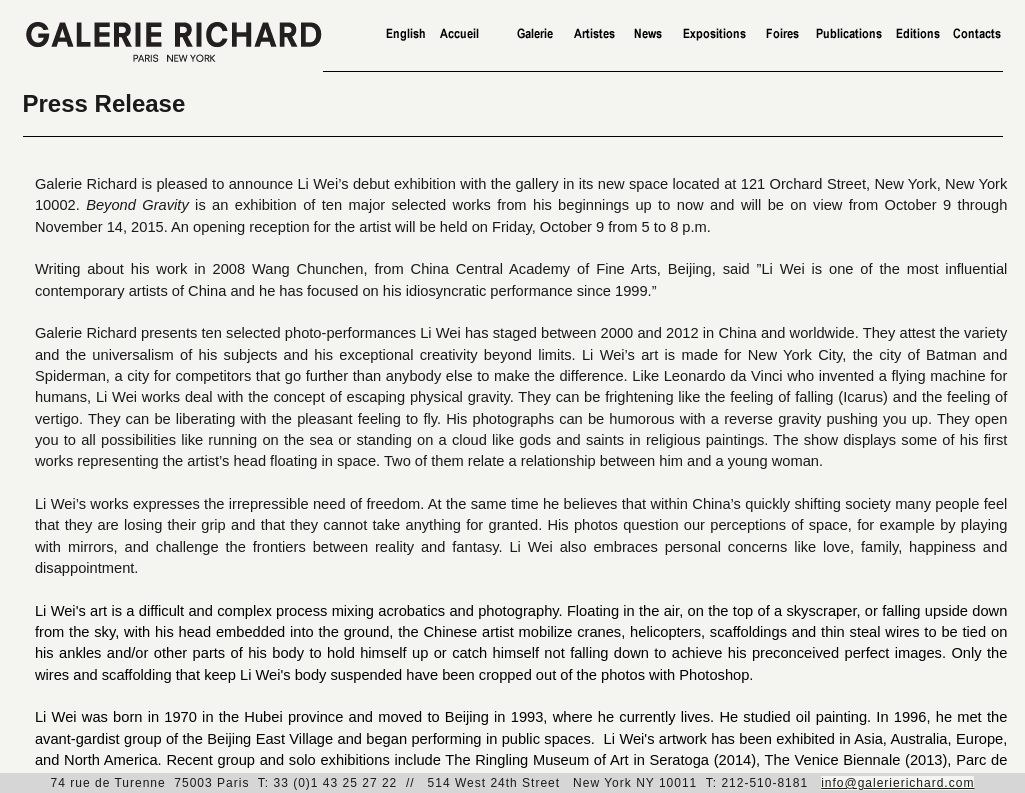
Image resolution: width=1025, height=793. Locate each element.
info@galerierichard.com (897, 783)
